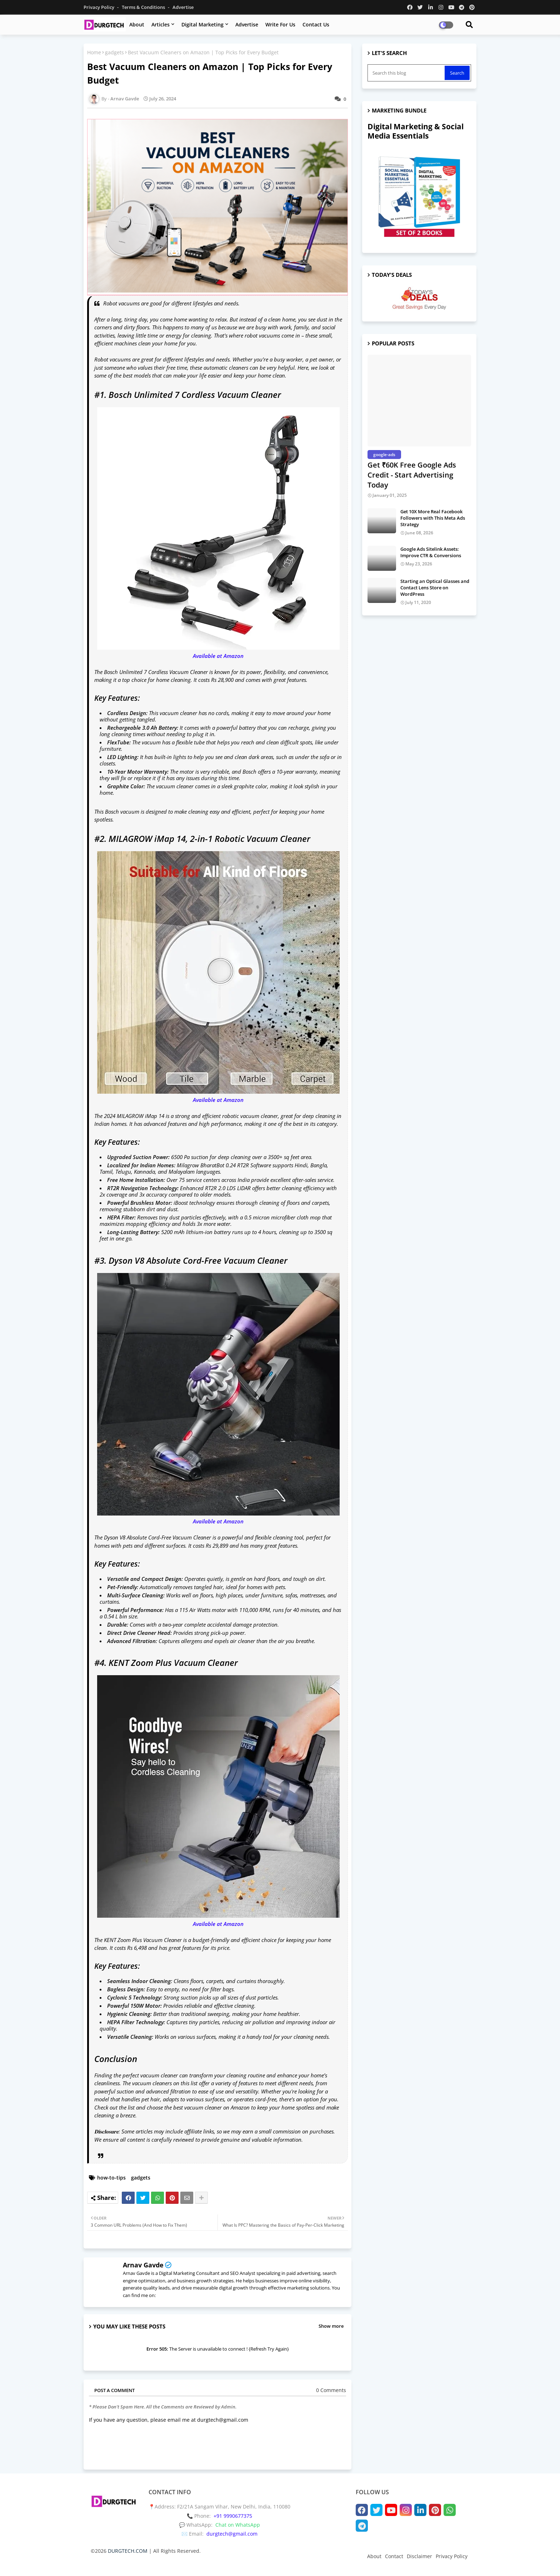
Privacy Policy (99, 7)
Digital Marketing (202, 24)
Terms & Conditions (144, 7)
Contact (394, 2556)
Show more (331, 2326)
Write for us (280, 24)
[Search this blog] (407, 73)
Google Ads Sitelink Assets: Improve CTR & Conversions (430, 552)
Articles (160, 24)
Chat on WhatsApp (237, 2524)
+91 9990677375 (233, 2515)
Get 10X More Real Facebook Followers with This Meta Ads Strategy (432, 518)
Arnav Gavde (143, 2265)
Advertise (183, 7)
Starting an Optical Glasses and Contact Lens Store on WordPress (434, 587)
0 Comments (331, 2390)
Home (94, 52)
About (136, 24)
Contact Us (315, 24)
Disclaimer (419, 2556)
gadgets (114, 52)
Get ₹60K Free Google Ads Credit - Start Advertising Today (412, 475)
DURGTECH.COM (128, 2550)
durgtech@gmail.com (232, 2533)
